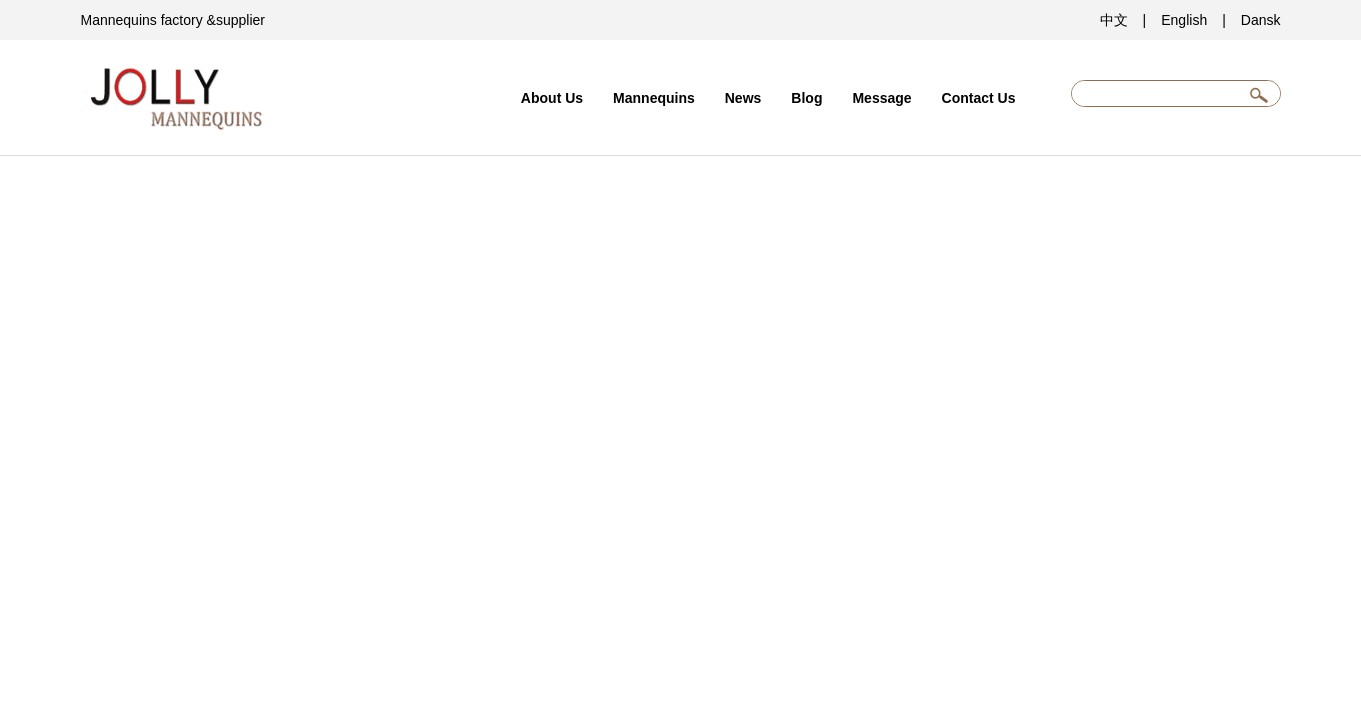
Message (881, 98)
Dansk (1261, 20)
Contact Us (979, 98)
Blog (806, 98)
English (1184, 20)
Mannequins (654, 98)
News (743, 98)
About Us (552, 98)
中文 (1114, 20)
